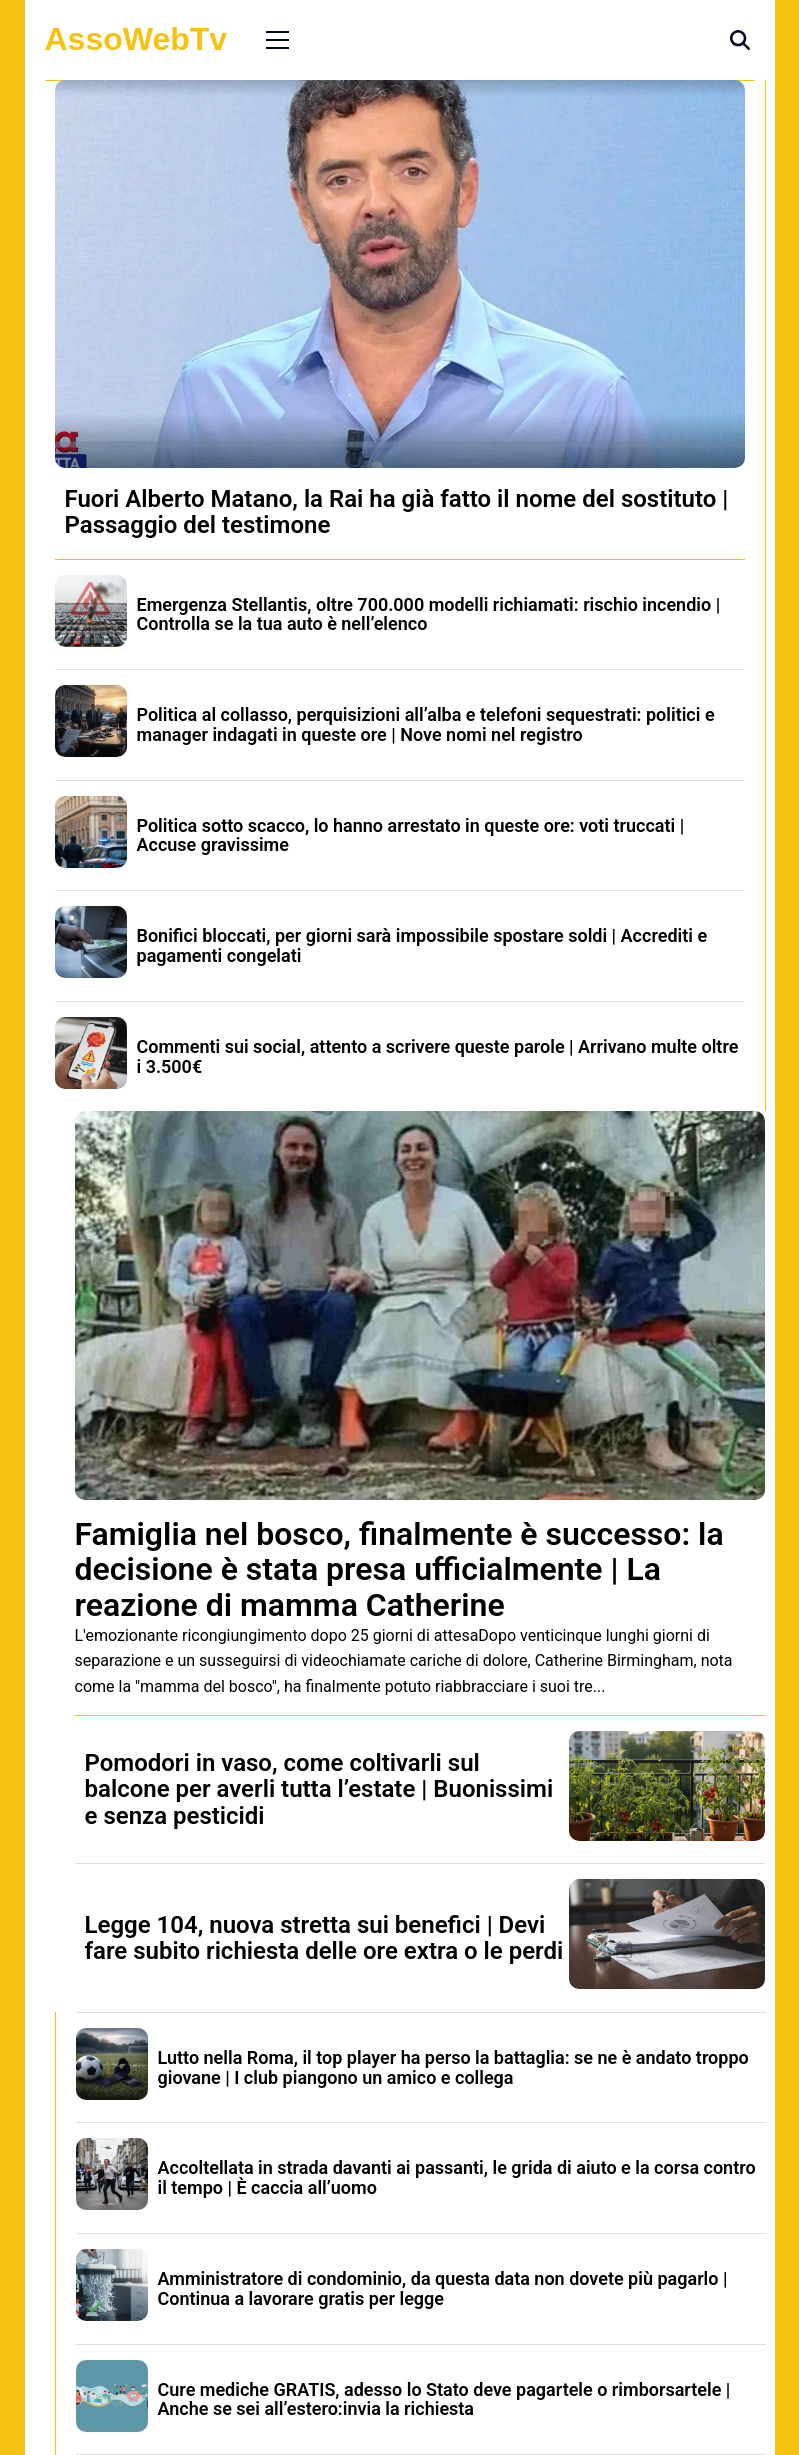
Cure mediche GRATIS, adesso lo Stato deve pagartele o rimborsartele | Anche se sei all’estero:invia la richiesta (444, 2399)
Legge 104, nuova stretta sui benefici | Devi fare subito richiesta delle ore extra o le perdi (324, 1938)
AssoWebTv (136, 39)
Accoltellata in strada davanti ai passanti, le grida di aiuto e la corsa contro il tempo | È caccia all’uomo (457, 2177)
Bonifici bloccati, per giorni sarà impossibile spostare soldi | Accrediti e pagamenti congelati (422, 945)
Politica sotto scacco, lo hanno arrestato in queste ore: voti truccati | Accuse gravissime (411, 835)
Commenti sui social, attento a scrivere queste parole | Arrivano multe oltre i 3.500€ (438, 1056)
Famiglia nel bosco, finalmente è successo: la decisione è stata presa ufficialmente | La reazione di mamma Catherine (399, 1569)
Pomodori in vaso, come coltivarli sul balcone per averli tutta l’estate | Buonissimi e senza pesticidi (319, 1789)
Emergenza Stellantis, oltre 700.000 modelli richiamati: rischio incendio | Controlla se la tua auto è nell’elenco (429, 614)
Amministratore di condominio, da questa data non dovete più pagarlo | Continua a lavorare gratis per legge (443, 2288)
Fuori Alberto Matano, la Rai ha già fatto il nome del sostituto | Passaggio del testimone (397, 512)
